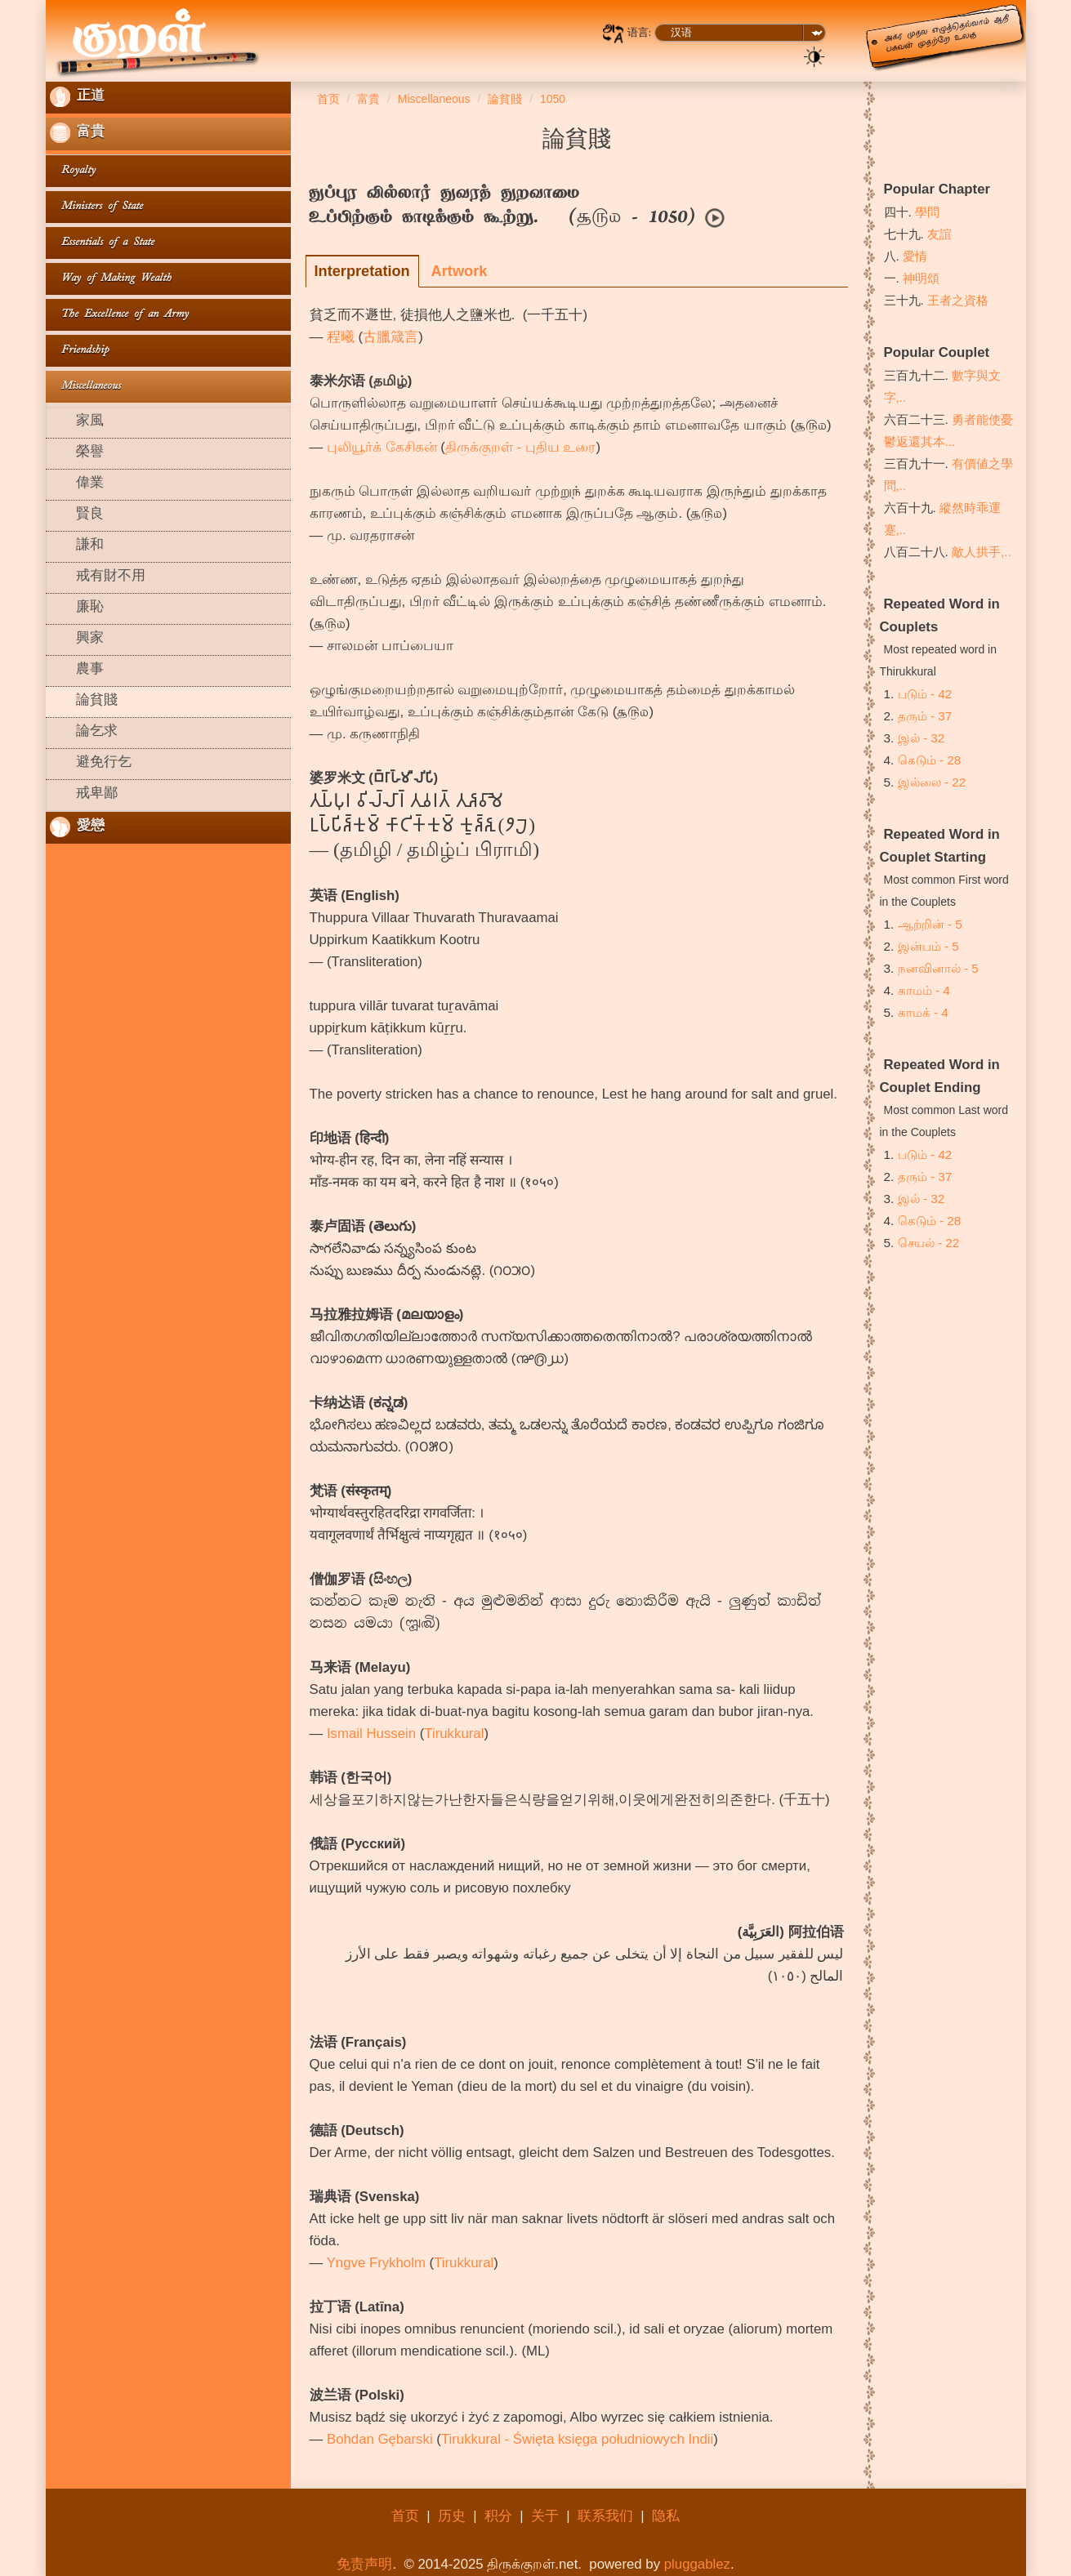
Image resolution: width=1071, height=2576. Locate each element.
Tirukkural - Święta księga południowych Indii (577, 2439)
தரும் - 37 (925, 716)
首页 (405, 2516)
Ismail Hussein (371, 1733)
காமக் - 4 (923, 1012)
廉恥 (77, 608)
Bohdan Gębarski (380, 2439)
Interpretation (362, 271)
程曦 (341, 337)
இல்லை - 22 (932, 782)
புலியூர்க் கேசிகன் (382, 447)
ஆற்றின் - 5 (930, 924)
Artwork (459, 271)
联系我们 (605, 2516)
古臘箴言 (390, 337)
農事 (77, 670)
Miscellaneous (85, 387)
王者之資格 (957, 300)
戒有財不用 (97, 577)
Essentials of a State (102, 243)
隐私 (666, 2516)
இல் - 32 (921, 738)
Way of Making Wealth (111, 279)
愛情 (915, 256)
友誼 (939, 234)
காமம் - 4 (924, 990)
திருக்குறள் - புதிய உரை (520, 447)
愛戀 (77, 827)
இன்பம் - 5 (928, 946)
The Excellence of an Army (119, 315)
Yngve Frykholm (376, 2263)
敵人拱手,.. (981, 552)
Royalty (73, 171)
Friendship (79, 351)
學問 (927, 212)
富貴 (77, 133)
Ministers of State (96, 207)
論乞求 (84, 732)
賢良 (77, 515)
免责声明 (364, 2564)
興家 (77, 639)
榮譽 (77, 453)
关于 (545, 2516)
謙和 (77, 546)
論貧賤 (84, 701)
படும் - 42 (925, 694)
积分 (498, 2516)
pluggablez (697, 2564)
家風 (77, 422)
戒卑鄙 (84, 795)
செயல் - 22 (929, 1243)
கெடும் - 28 (930, 760)
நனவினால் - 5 (938, 968)
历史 (452, 2516)
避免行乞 (91, 763)
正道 (77, 97)
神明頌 (921, 278)
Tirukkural (454, 1733)
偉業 (77, 484)
